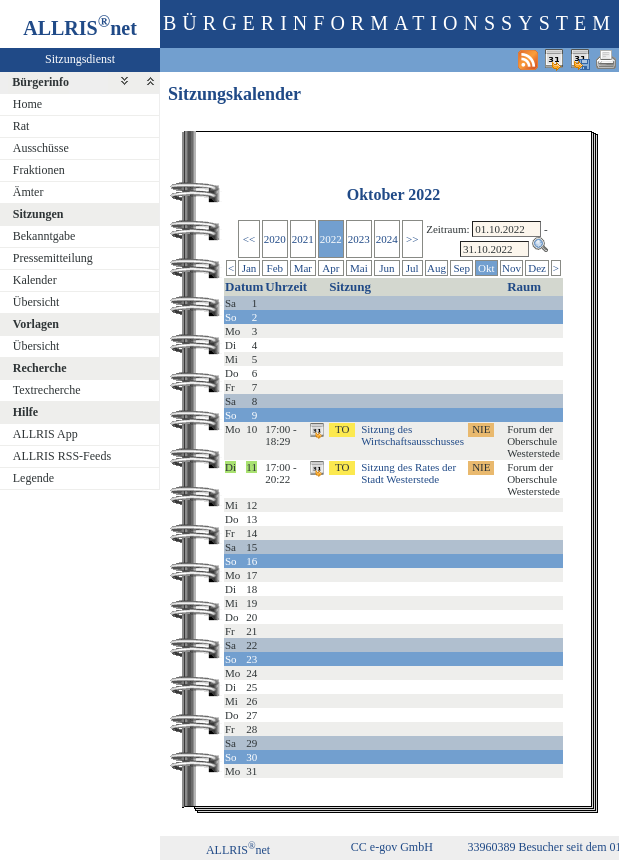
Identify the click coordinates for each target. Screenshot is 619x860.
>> (412, 239)
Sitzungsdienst (80, 59)
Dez (537, 268)
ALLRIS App (45, 434)
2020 (275, 239)
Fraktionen (39, 170)
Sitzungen (38, 214)
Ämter (28, 192)
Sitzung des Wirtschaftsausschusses (412, 435)
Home (27, 104)
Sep (461, 268)
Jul (412, 268)
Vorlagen (36, 324)
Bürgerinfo (40, 82)
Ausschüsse (41, 148)
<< (249, 239)
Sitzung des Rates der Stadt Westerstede (408, 473)
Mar (303, 268)
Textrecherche (47, 390)
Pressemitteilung (53, 258)
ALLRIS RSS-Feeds (62, 456)
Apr (330, 268)
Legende (33, 478)
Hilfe (25, 412)
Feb (275, 268)
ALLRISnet (238, 850)
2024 (387, 239)
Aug (436, 268)
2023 (359, 239)
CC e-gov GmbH (392, 847)
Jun (386, 268)
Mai (359, 268)
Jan (249, 268)
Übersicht (36, 302)
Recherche (40, 368)
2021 (303, 239)
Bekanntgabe (44, 236)
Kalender (35, 280)
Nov (511, 268)
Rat (21, 126)
